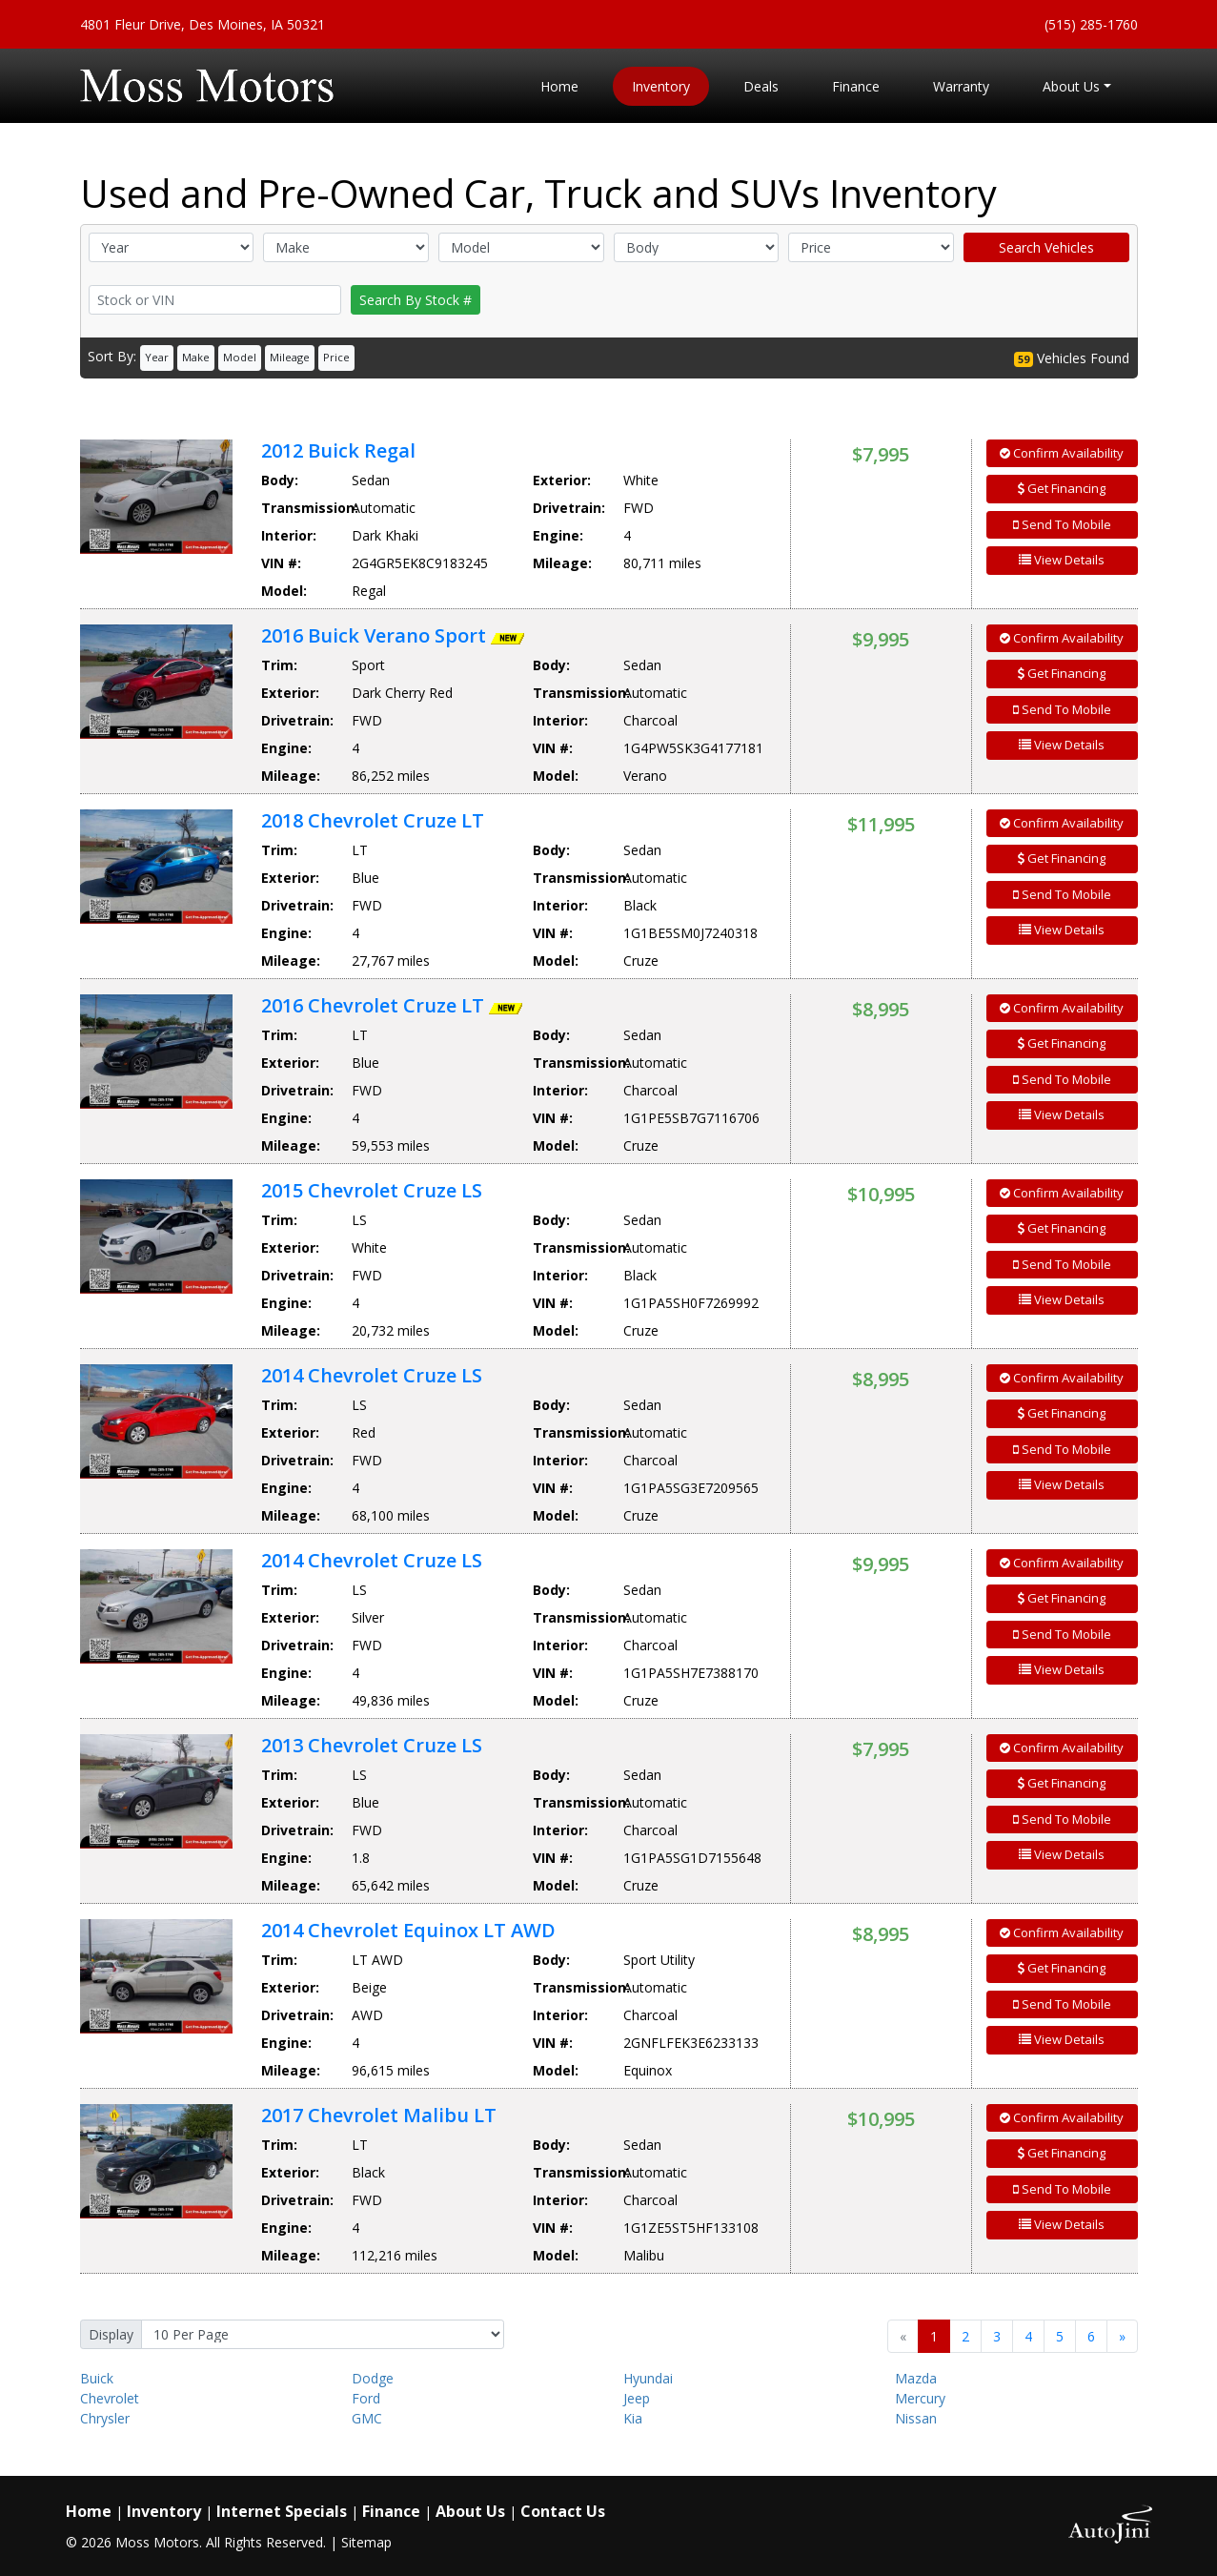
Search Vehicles (1046, 247)
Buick (96, 2378)
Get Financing (1061, 488)
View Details (1062, 559)
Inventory (164, 2511)
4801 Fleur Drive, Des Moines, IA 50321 (202, 24)
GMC (367, 2418)
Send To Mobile (1062, 524)
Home (89, 2511)
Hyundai (648, 2378)
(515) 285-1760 (1091, 24)
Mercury (920, 2398)
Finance (391, 2511)
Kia (632, 2418)
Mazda (916, 2378)
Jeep (636, 2398)
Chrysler (105, 2418)
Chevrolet (109, 2398)
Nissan (916, 2418)
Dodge (373, 2378)
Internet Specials (281, 2511)
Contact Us (562, 2511)
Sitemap (366, 2542)
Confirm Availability (1062, 452)
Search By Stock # (415, 300)
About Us (470, 2511)
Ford (366, 2398)
